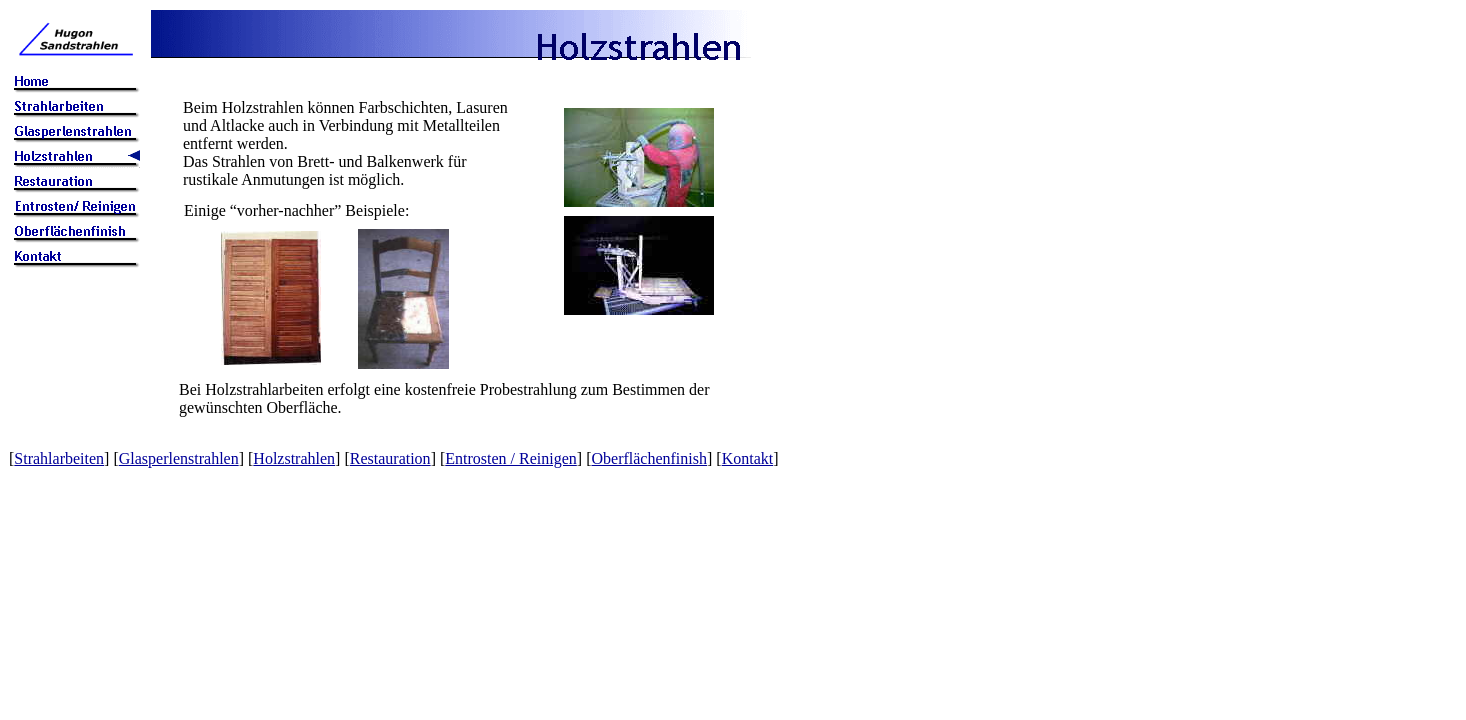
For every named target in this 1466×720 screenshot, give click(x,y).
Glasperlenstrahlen (179, 458)
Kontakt (748, 458)
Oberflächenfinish (649, 458)
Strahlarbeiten (59, 458)
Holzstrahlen (294, 458)
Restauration (390, 458)
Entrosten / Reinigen (511, 458)
